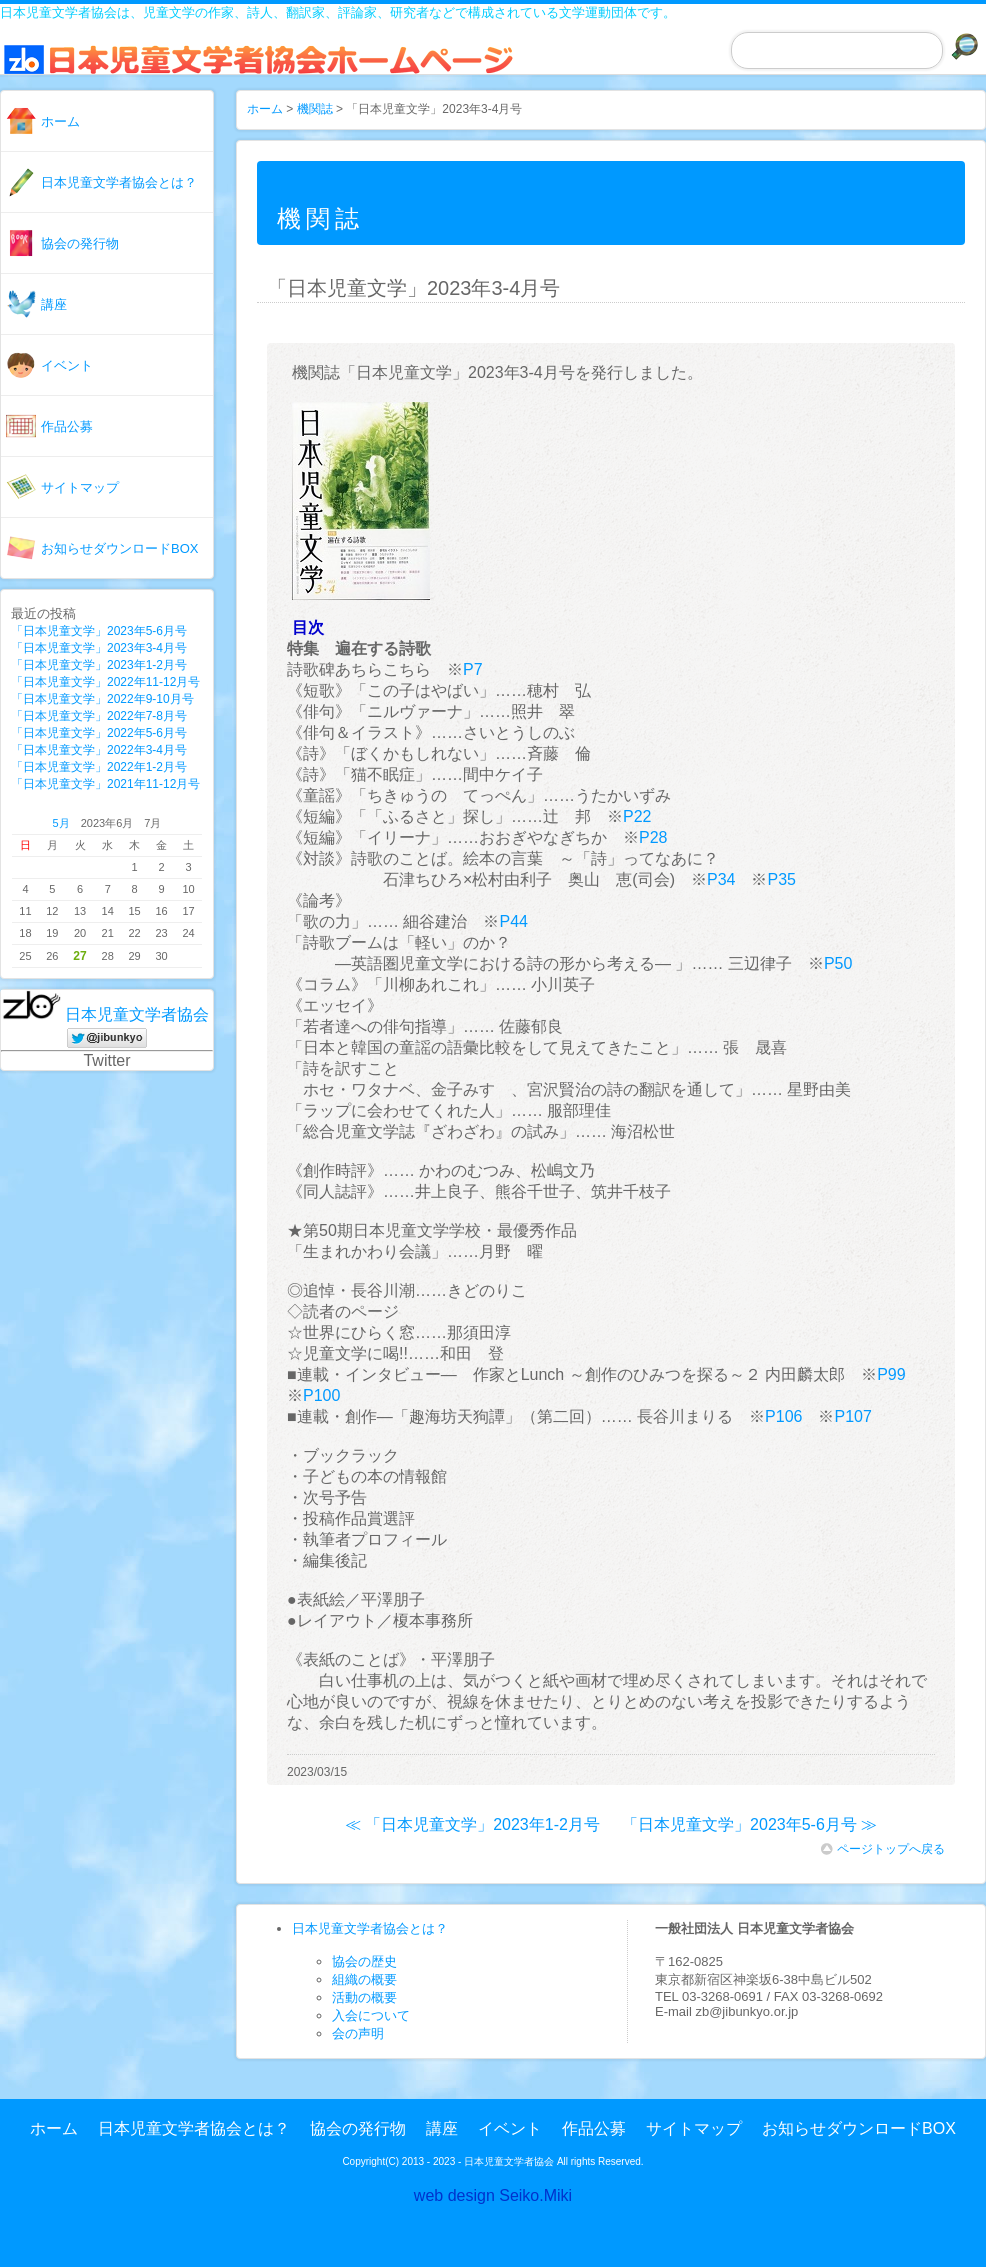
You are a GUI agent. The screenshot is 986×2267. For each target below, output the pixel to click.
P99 (891, 1374)
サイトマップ (80, 487)
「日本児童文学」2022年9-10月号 (102, 699)
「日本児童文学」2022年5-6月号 (99, 733)
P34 (721, 879)
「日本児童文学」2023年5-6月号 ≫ (749, 1824)
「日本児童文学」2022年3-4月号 (99, 750)
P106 (783, 1416)
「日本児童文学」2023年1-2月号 (99, 665)
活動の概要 (364, 1997)
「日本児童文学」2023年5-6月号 (99, 631)
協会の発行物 (80, 243)
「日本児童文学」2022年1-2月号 (99, 767)
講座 (54, 304)
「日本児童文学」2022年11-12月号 (105, 682)
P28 (653, 837)
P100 (321, 1395)
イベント (67, 365)
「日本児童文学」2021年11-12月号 (105, 784)
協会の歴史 (364, 1961)
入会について (371, 2015)
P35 (781, 879)
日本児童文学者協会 (137, 1014)
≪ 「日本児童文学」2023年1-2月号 (472, 1824)
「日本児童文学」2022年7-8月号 (99, 716)
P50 (838, 963)
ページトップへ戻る (883, 1849)
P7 (473, 669)
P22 (637, 816)
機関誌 (315, 109)
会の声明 (358, 2033)
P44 (513, 921)
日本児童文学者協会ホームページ (275, 69)
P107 (852, 1416)
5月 (61, 823)
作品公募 (67, 426)
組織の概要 (364, 1979)
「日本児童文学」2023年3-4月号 (99, 648)
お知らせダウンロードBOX (119, 548)
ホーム (60, 121)
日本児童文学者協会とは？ (119, 182)
